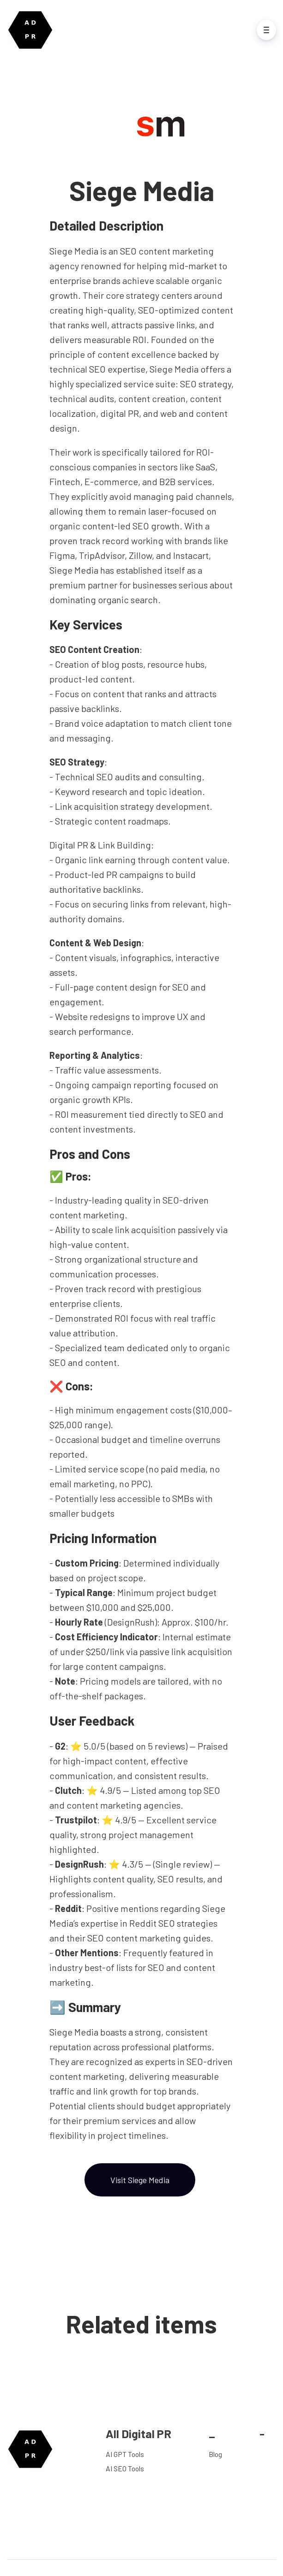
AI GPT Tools (125, 2454)
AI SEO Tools (125, 2468)
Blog (215, 2454)
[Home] (32, 30)
